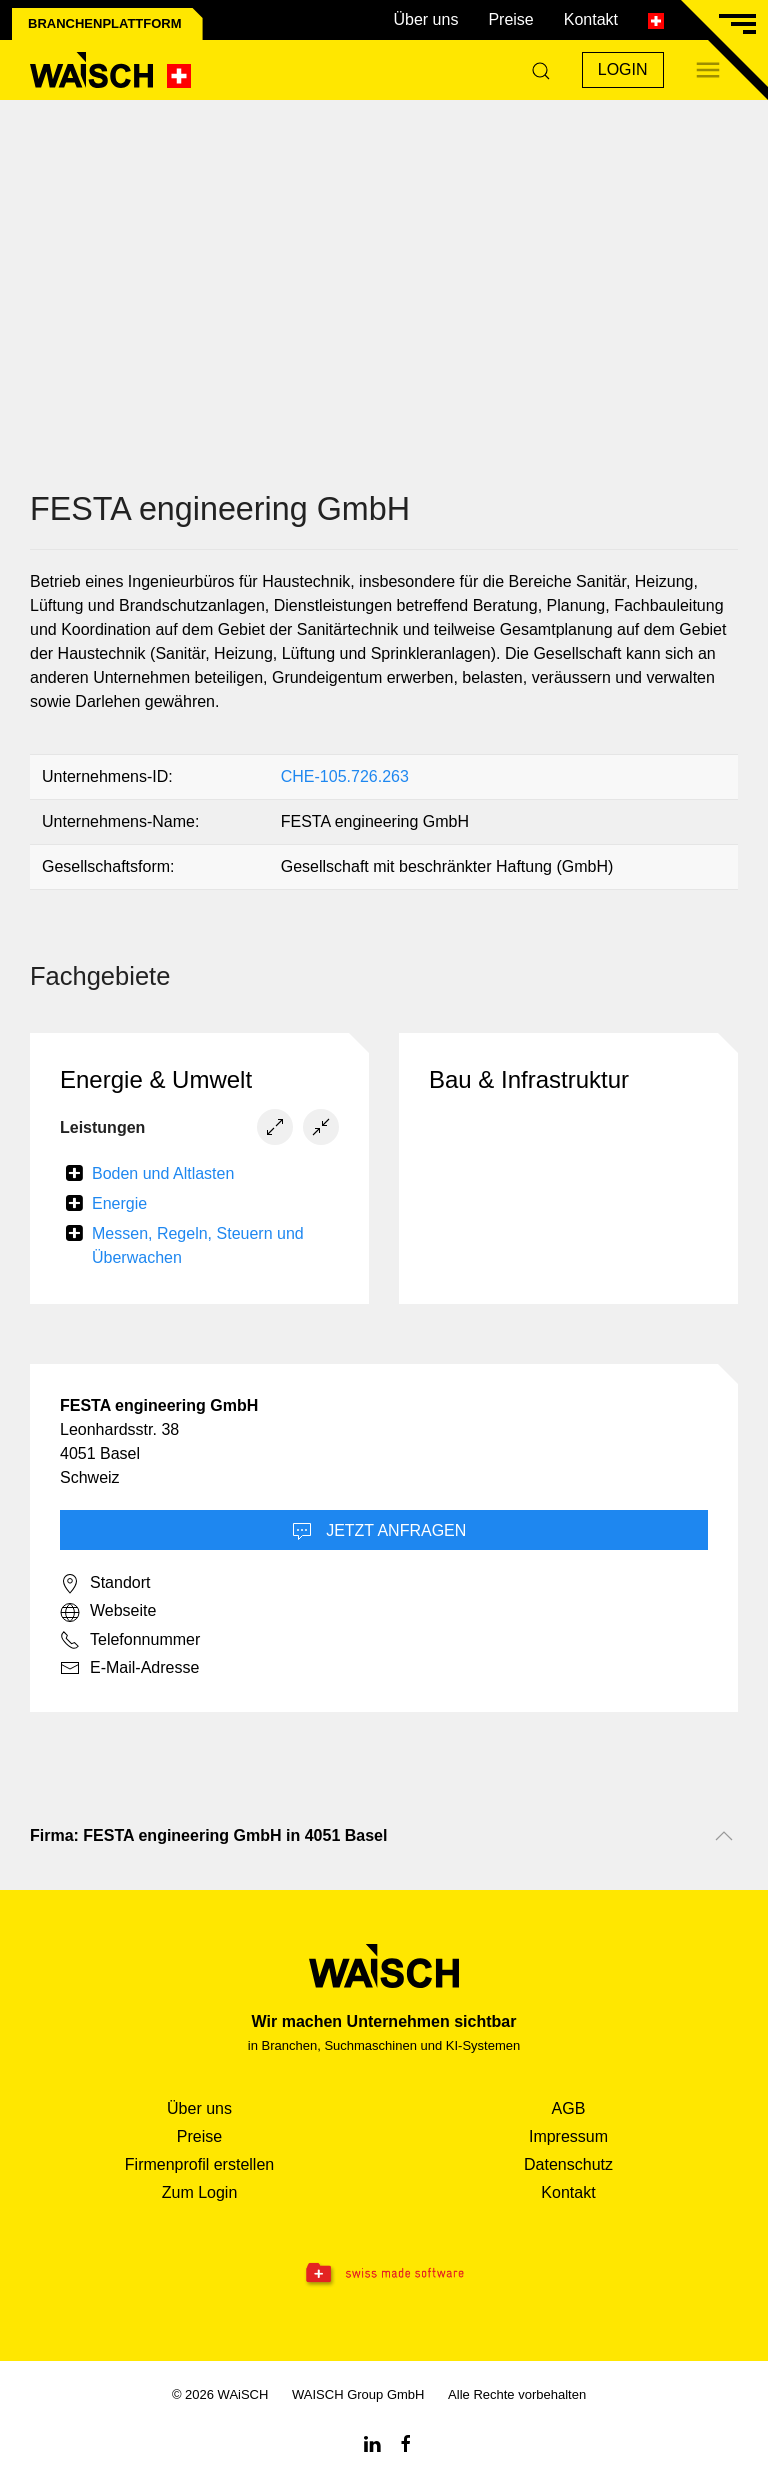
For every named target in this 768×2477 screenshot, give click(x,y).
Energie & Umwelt (156, 1079)
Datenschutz (568, 2164)
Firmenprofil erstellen (199, 2164)
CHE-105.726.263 (345, 776)
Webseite (108, 1612)
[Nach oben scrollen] (724, 1836)
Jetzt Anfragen (379, 1532)
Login (623, 69)
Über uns (425, 19)
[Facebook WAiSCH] (406, 2442)
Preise (510, 19)
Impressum (568, 2136)
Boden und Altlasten (163, 1173)
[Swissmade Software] (384, 2274)
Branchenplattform (105, 23)
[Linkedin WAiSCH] (372, 2442)
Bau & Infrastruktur (529, 1079)
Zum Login (200, 2192)
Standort (105, 1584)
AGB (569, 2108)
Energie (119, 1203)
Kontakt (591, 19)
